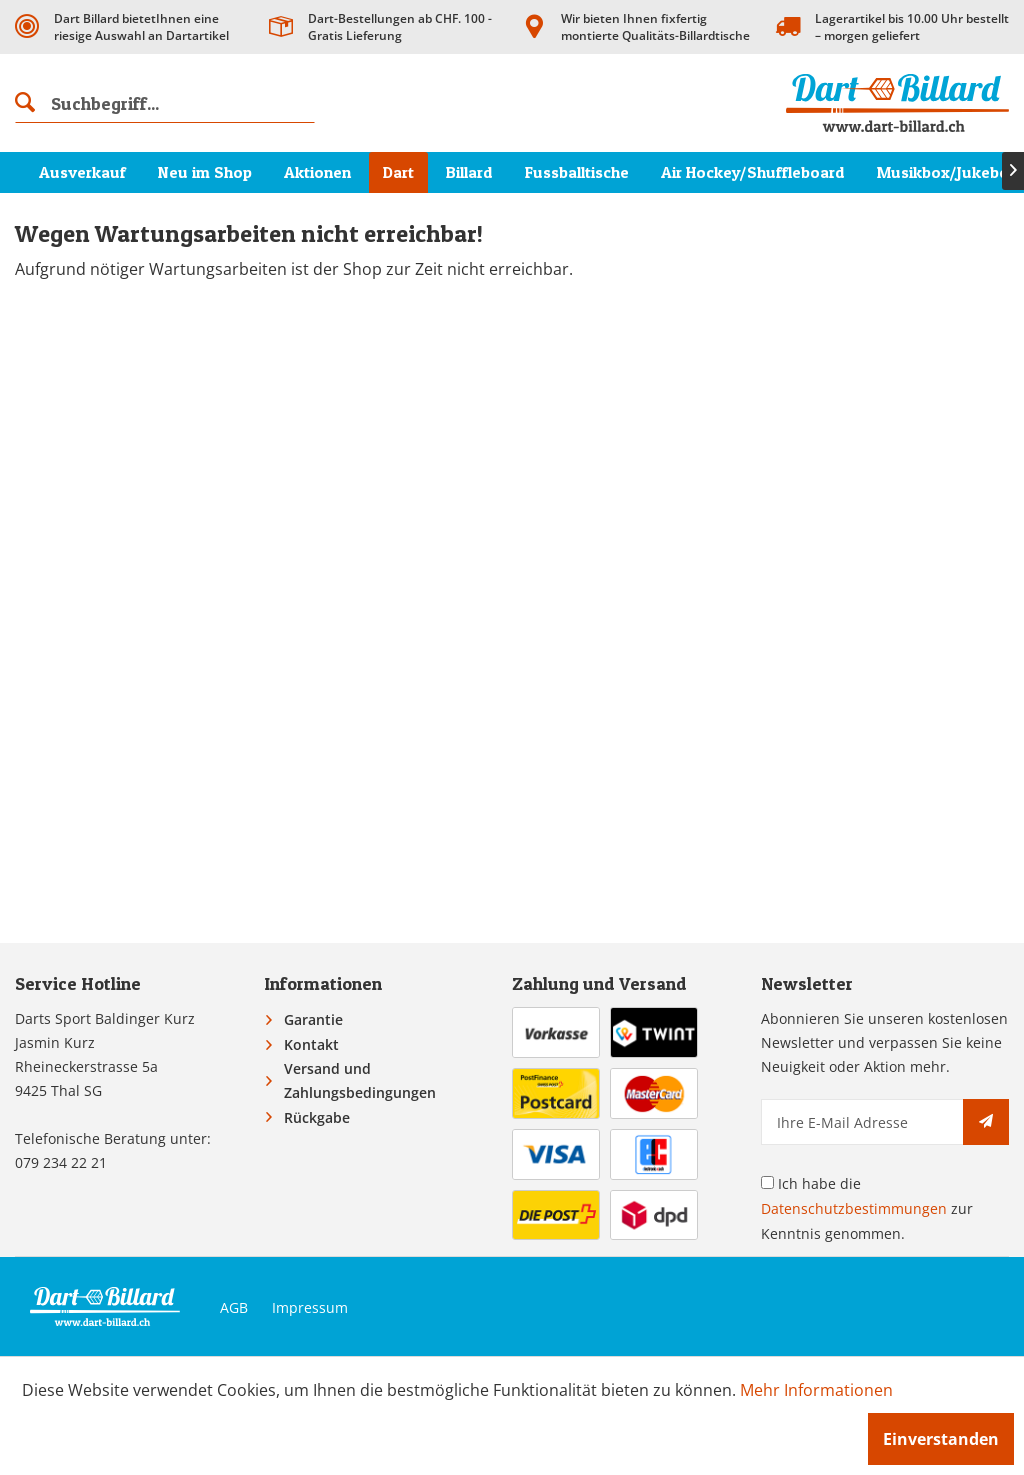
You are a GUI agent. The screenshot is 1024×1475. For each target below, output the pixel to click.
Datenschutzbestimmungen (854, 1208)
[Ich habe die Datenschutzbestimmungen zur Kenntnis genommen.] (767, 1182)
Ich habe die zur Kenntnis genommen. (867, 1208)
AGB (234, 1307)
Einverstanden (941, 1439)
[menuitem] (165, 103)
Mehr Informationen (816, 1390)
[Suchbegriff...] (165, 103)
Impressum (310, 1307)
